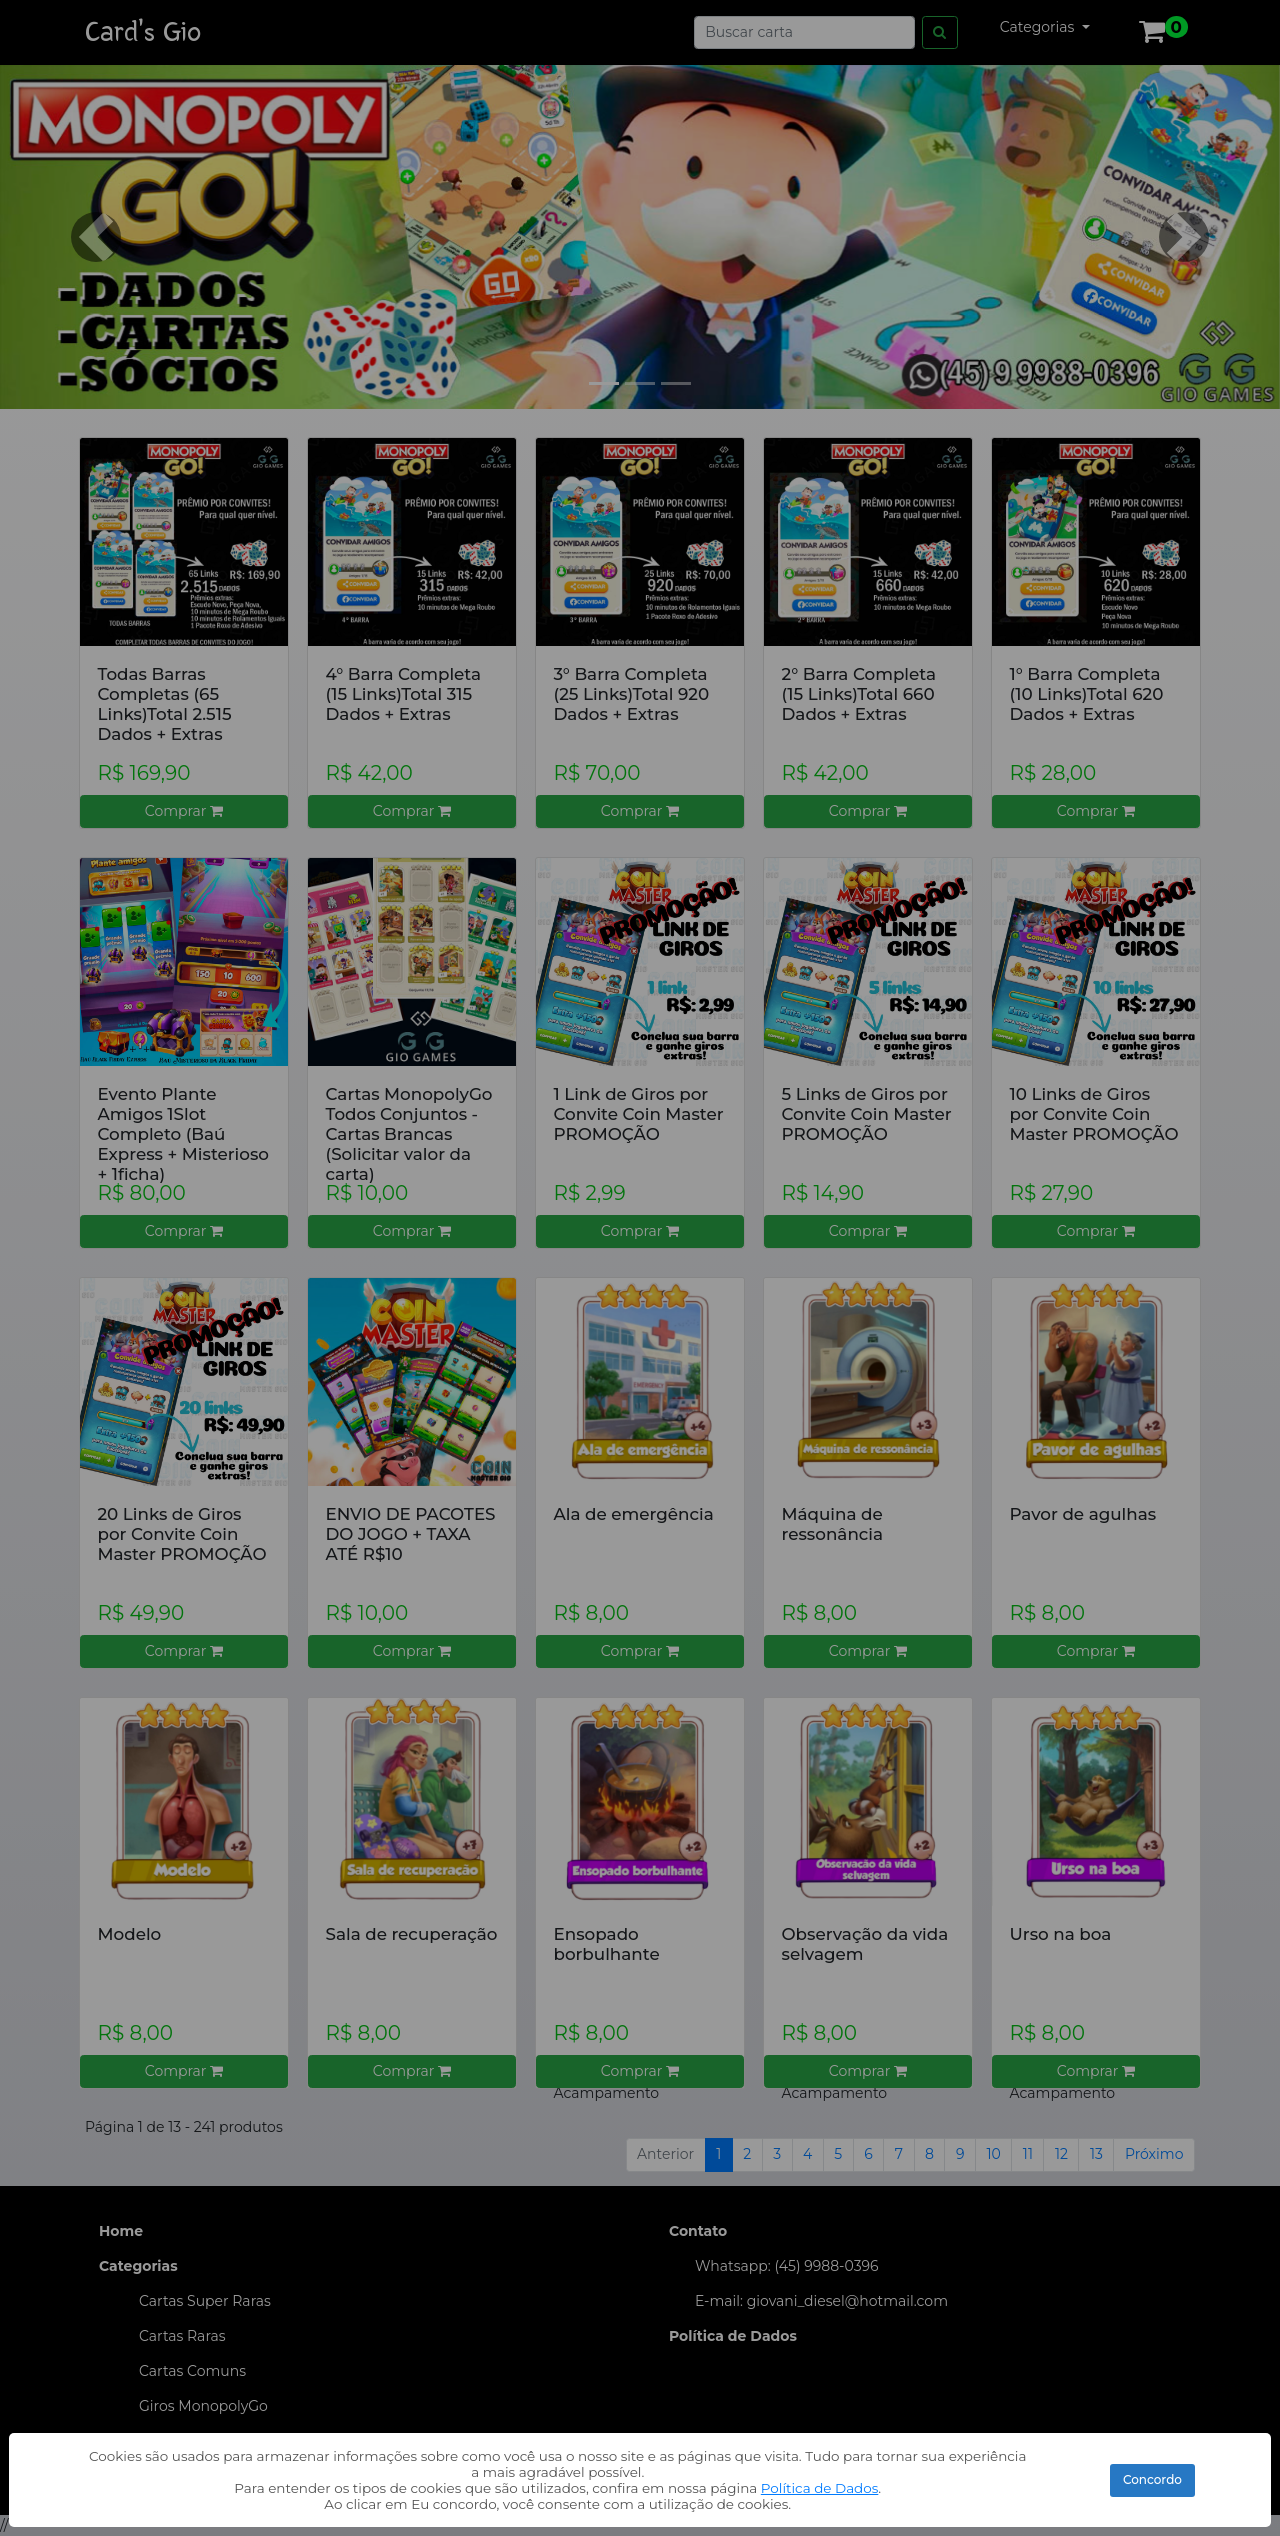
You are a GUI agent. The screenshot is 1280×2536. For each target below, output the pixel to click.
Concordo (1152, 2479)
